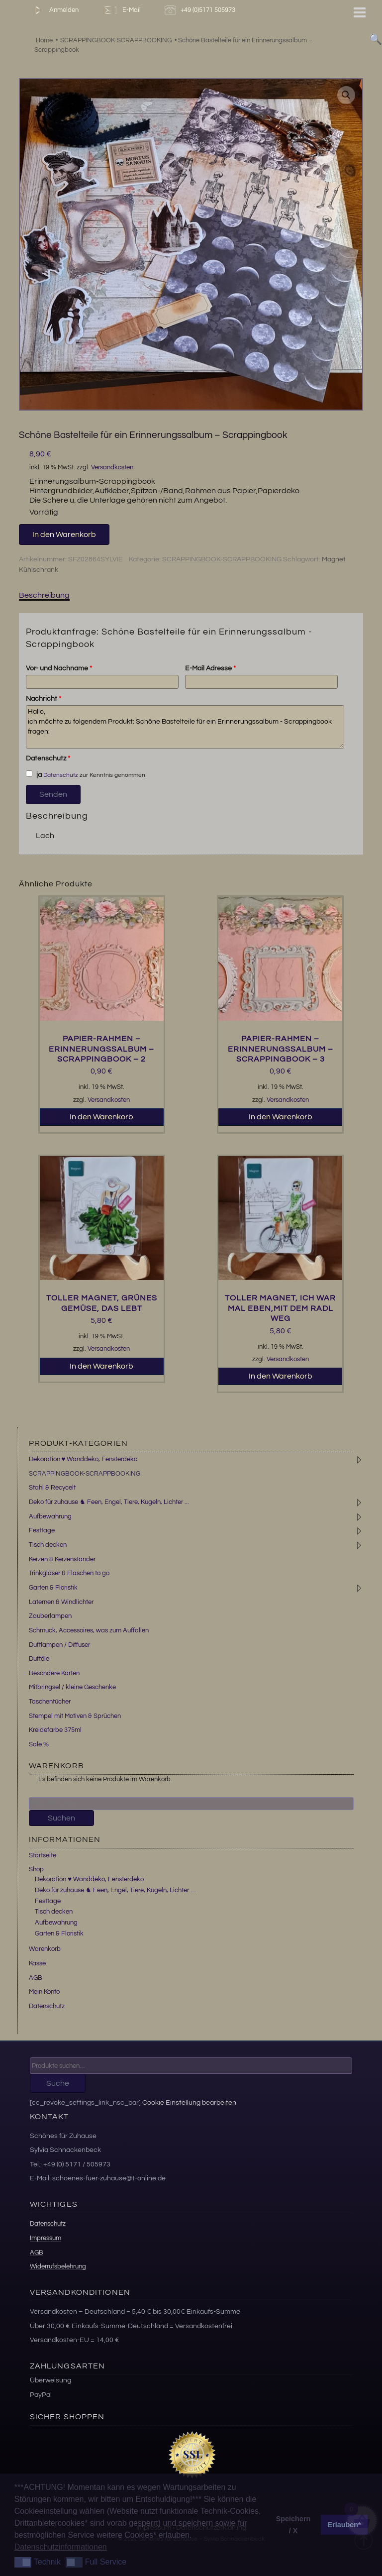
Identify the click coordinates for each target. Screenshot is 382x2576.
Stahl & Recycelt (52, 1487)
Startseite (42, 1855)
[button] (346, 95)
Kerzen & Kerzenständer (62, 1559)
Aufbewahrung (50, 1516)
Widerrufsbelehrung (58, 2266)
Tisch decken (48, 1544)
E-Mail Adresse (210, 668)
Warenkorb (45, 1948)
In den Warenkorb (64, 534)
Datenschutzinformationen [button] (60, 2547)
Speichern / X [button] (293, 2525)
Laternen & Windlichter (61, 1602)
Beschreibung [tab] (44, 595)
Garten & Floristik (53, 1587)
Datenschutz (48, 758)
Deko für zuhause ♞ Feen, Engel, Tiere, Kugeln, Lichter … (115, 1890)
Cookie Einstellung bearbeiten (189, 2102)
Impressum (45, 2238)
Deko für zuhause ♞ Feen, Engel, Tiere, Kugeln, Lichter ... (109, 1502)
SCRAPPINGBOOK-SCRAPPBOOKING (222, 559)
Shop (36, 1869)
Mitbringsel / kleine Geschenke (72, 1687)
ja (34, 774)
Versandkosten (112, 467)
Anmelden (54, 10)
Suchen (61, 1818)
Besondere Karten (54, 1673)
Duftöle (39, 1658)
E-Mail (121, 10)
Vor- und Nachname (59, 668)
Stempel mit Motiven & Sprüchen (75, 1716)
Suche (57, 2083)
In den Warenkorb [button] (101, 1117)
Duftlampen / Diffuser (59, 1644)
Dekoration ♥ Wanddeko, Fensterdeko (83, 1459)
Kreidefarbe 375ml (55, 1729)
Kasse (37, 1963)
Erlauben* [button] (344, 2525)
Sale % (39, 1744)
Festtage (42, 1530)
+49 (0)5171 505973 (201, 10)
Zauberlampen (50, 1615)
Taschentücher (50, 1701)
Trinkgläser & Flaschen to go (69, 1573)
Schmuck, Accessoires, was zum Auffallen (89, 1630)
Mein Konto (44, 1991)
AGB (35, 1977)
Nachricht (43, 698)
